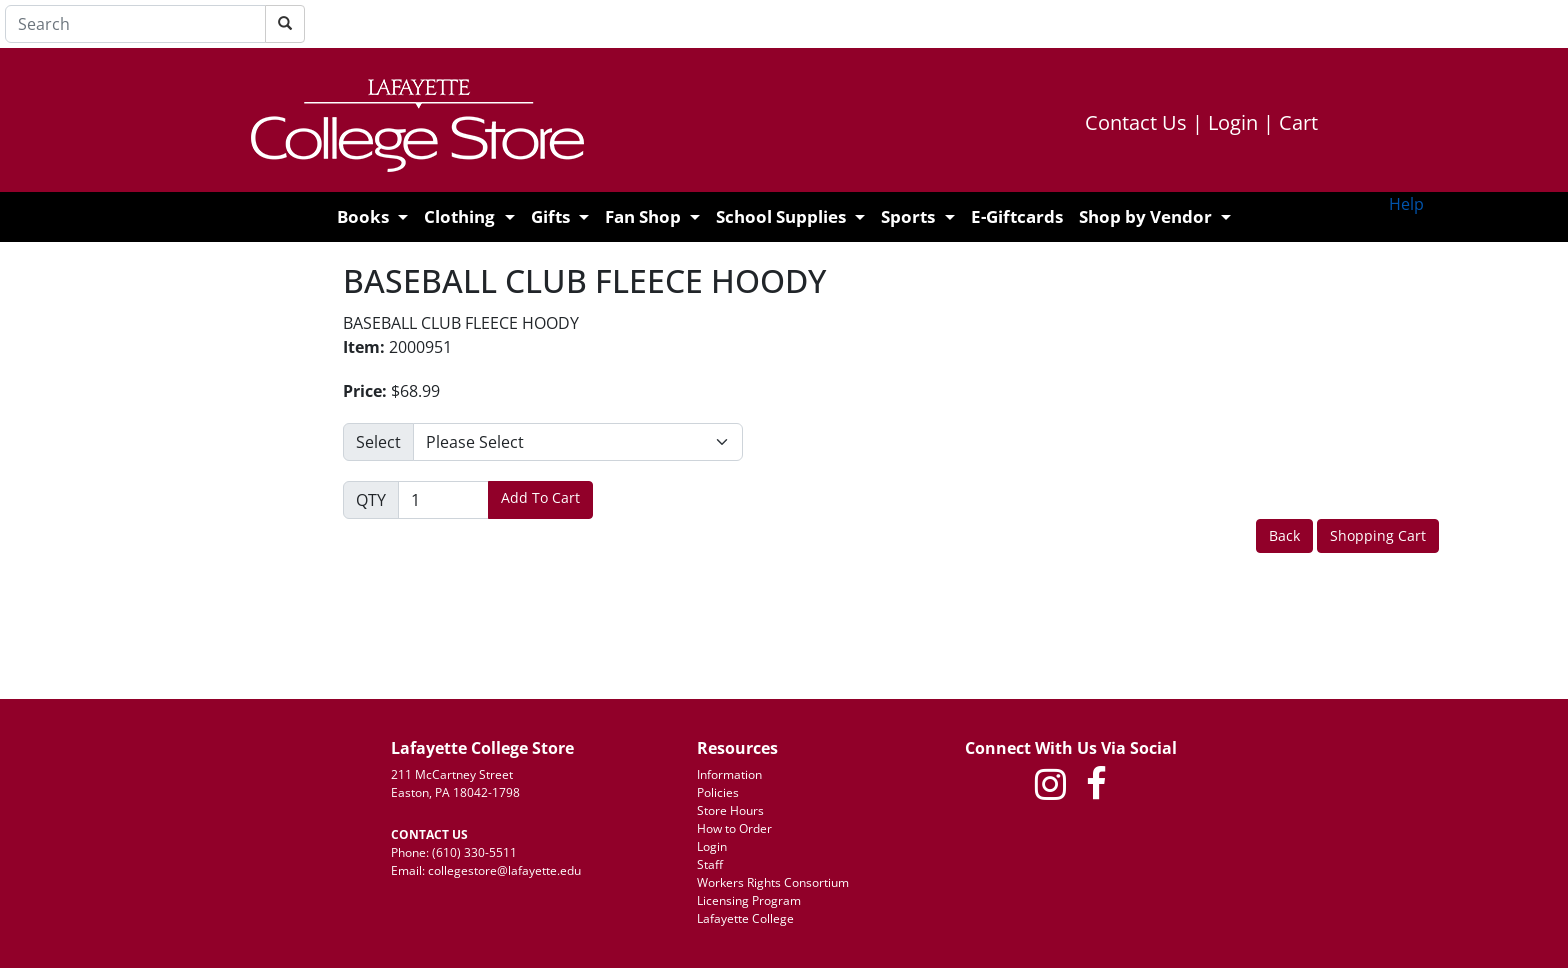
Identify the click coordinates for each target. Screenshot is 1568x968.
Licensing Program (749, 900)
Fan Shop (643, 216)
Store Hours (730, 810)
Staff (710, 864)
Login (1241, 122)
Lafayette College (745, 918)
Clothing (459, 216)
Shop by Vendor (1145, 216)
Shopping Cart (1378, 535)
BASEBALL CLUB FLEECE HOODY (584, 281)
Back (1284, 535)
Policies (718, 792)
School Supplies (781, 216)
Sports (908, 216)
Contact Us (1144, 122)
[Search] (135, 24)
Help (1406, 204)
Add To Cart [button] (540, 497)
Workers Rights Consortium (773, 882)
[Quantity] (443, 500)
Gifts (550, 216)
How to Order (734, 828)
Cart (1298, 122)
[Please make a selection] (578, 442)
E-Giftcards (1017, 216)
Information (729, 774)
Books (363, 216)
